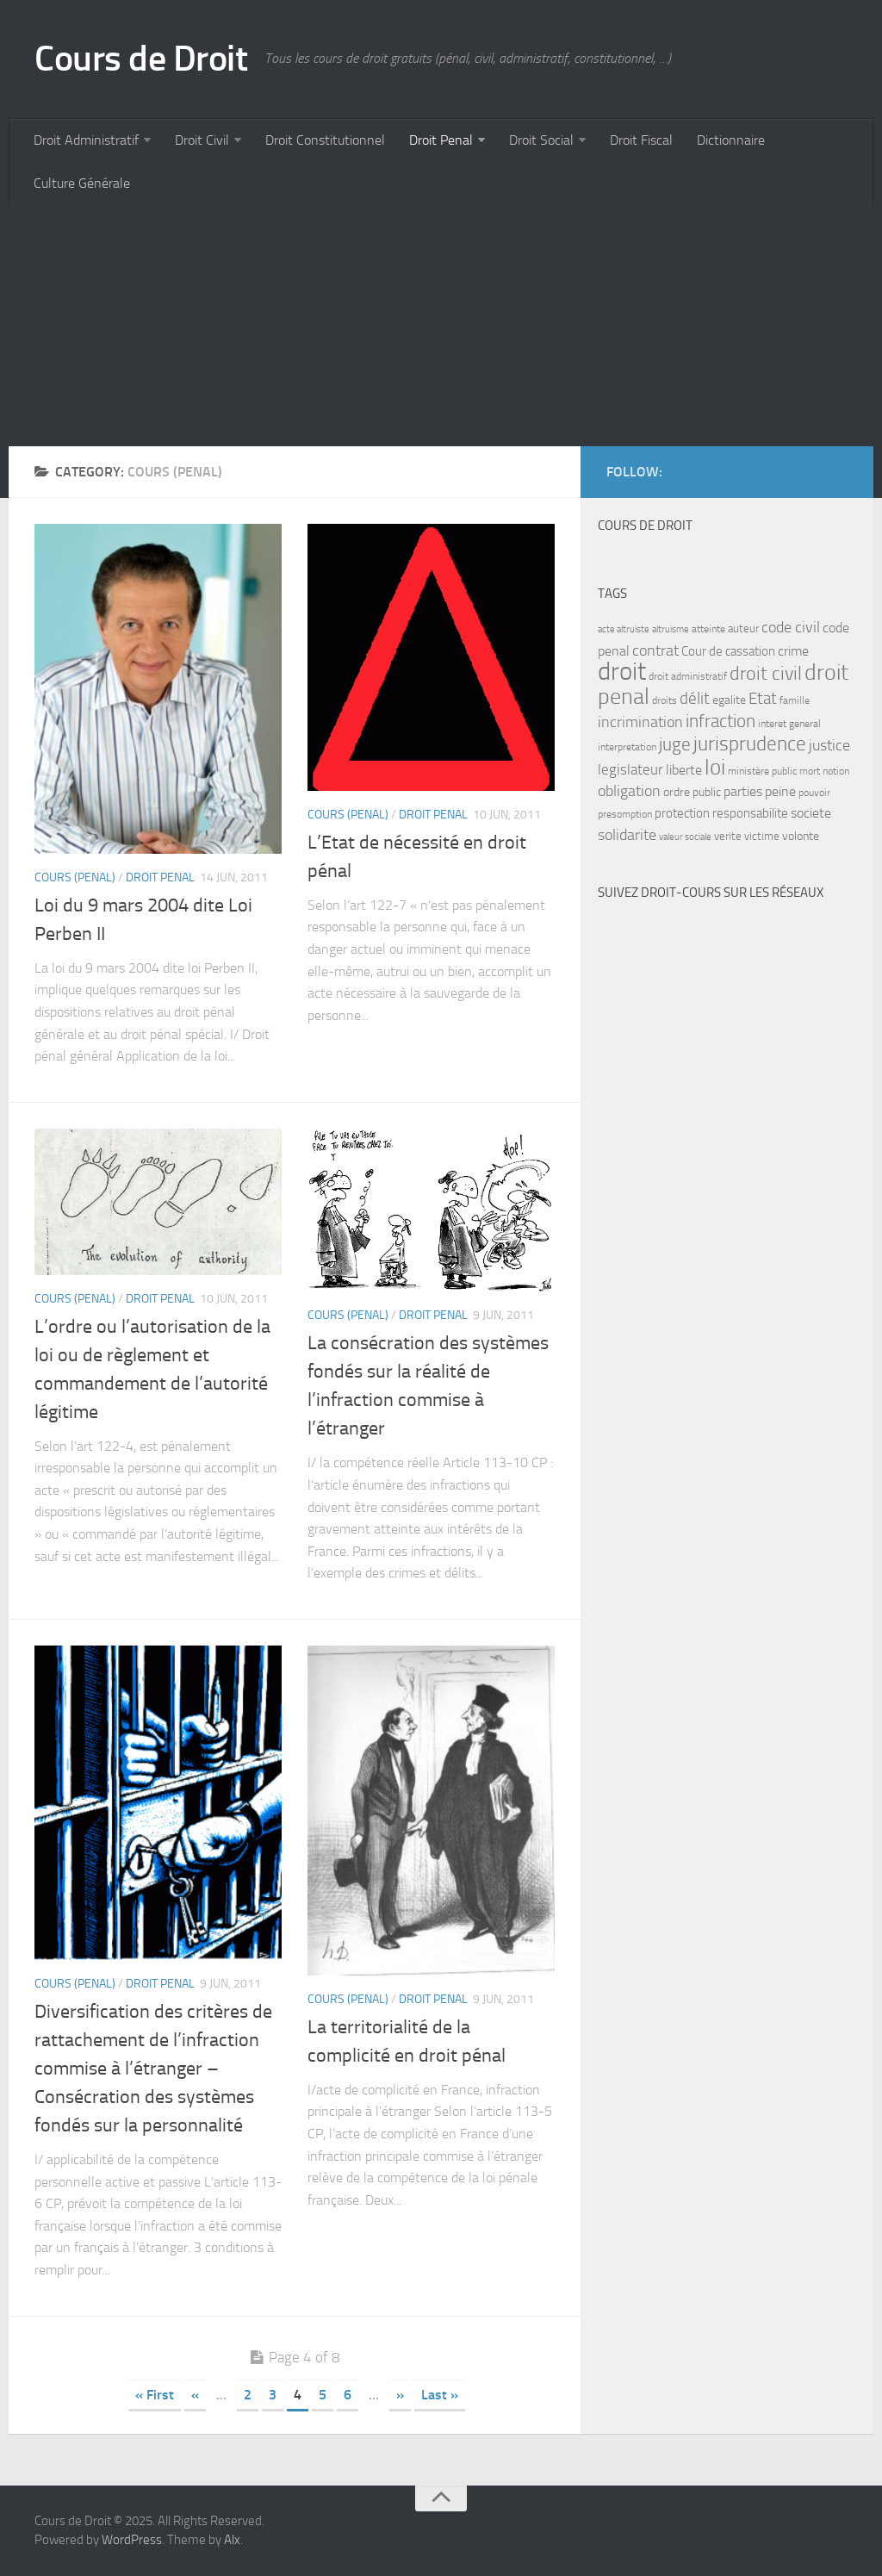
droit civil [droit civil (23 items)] (766, 674)
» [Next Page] (400, 2394)
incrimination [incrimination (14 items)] (640, 722)
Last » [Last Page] (439, 2394)
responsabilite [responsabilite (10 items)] (750, 813)
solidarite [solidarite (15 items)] (627, 834)
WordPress (132, 2540)
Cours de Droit (140, 58)
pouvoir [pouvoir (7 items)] (814, 793)
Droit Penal (441, 140)
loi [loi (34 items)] (715, 767)
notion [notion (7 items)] (836, 771)
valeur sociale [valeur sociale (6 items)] (685, 837)
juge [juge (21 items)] (675, 744)
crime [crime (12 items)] (793, 651)
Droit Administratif (86, 140)
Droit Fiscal (641, 140)
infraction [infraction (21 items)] (720, 720)
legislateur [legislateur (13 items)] (630, 769)
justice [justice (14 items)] (829, 746)
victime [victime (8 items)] (762, 836)
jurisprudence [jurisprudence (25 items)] (749, 744)
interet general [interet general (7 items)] (789, 724)
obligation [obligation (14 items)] (629, 791)
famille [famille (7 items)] (795, 700)
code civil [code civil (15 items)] (790, 627)
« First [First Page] (154, 2394)
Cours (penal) (74, 877)
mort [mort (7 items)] (809, 771)
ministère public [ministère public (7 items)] (762, 771)
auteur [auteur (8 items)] (743, 628)
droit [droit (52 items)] (622, 671)
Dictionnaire (731, 140)
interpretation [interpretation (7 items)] (627, 747)
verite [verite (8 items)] (728, 836)
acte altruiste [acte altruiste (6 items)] (623, 629)
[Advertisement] (441, 325)
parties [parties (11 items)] (743, 792)
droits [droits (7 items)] (664, 700)
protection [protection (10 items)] (682, 813)
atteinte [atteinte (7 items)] (708, 629)
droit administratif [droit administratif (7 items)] (688, 676)
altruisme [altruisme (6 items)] (670, 629)
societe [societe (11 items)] (811, 813)
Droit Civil (202, 140)
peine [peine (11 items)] (780, 792)
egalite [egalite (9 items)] (729, 700)
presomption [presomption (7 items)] (625, 814)
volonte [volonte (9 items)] (800, 836)
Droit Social (541, 140)
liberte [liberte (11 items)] (684, 770)
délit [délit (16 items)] (695, 698)
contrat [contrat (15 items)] (655, 650)
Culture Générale (82, 183)
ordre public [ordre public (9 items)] (692, 792)
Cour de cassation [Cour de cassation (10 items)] (728, 651)
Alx (232, 2540)
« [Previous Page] (195, 2394)
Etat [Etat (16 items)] (762, 698)
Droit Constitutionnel (325, 140)
